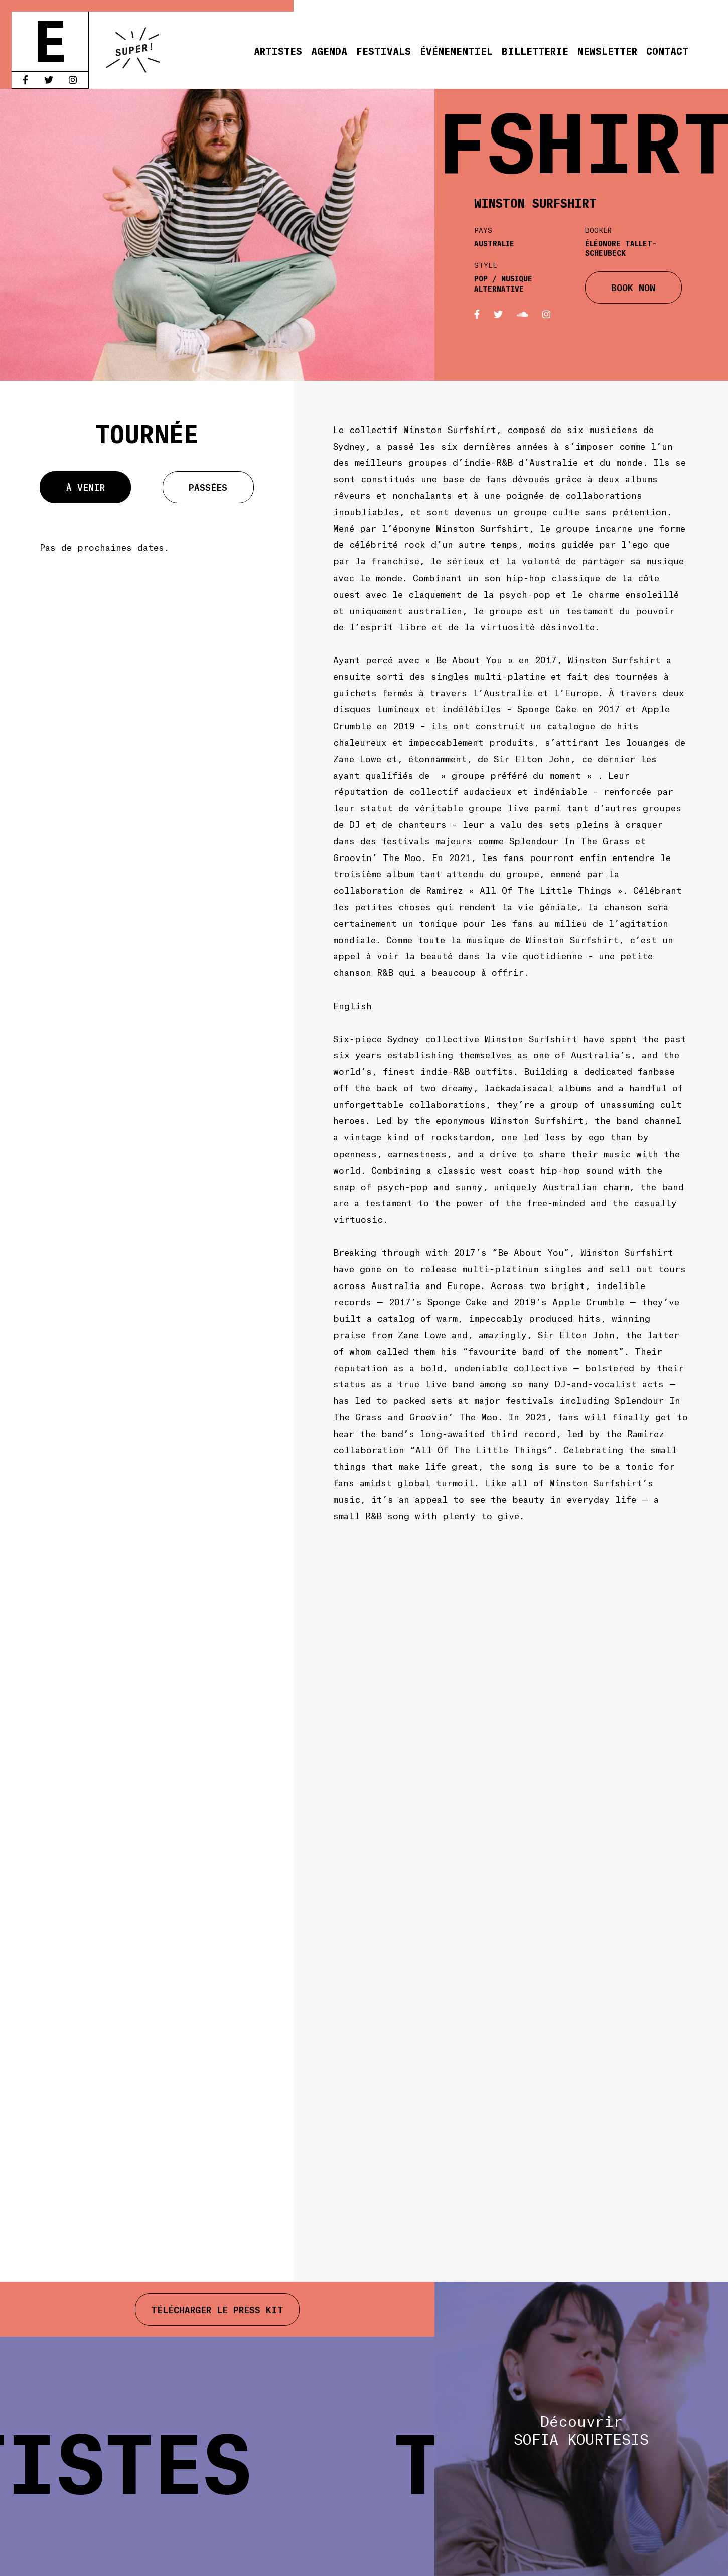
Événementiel (456, 50)
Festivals (383, 50)
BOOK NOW (633, 287)
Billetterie (535, 50)
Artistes (278, 50)
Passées (208, 487)
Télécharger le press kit (217, 2309)
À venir (85, 487)
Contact (667, 50)
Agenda (329, 50)
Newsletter (607, 50)
